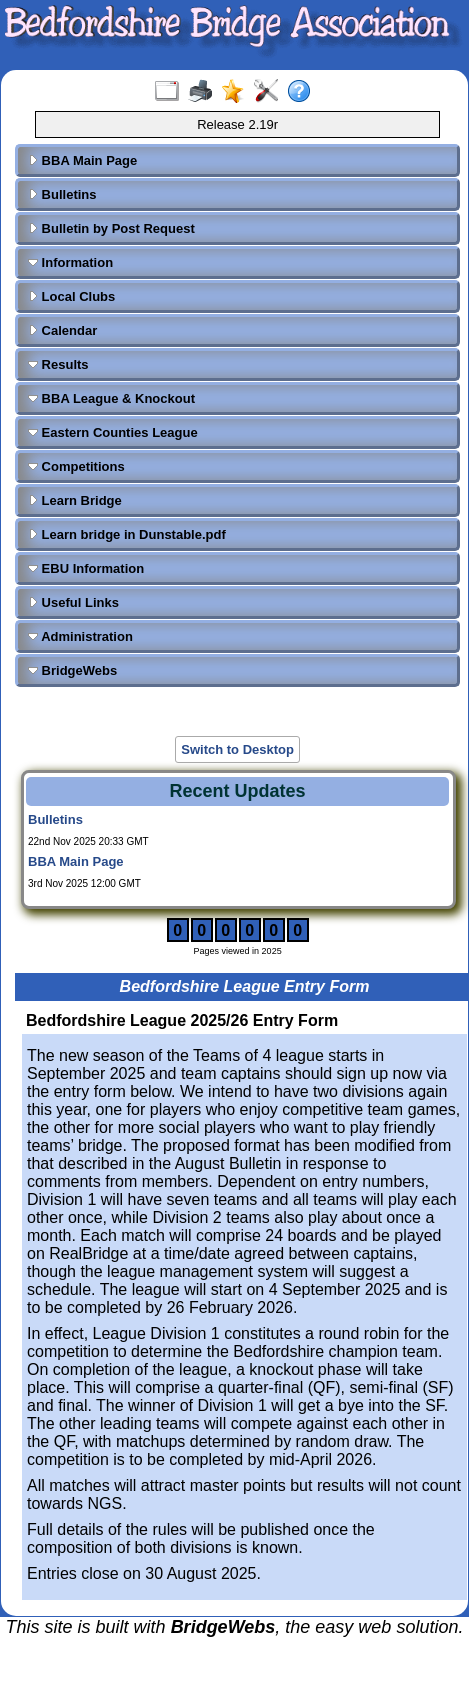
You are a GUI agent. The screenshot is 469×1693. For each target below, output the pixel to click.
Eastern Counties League (113, 432)
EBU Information (86, 568)
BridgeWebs (72, 670)
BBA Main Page (82, 160)
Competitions (76, 466)
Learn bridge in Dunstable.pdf (127, 534)
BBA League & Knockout (111, 398)
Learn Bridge (75, 500)
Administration (80, 636)
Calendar (62, 330)
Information (70, 262)
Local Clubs (71, 296)
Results (58, 364)
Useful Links (73, 602)
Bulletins (62, 194)
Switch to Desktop (237, 749)
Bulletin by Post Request (111, 228)
